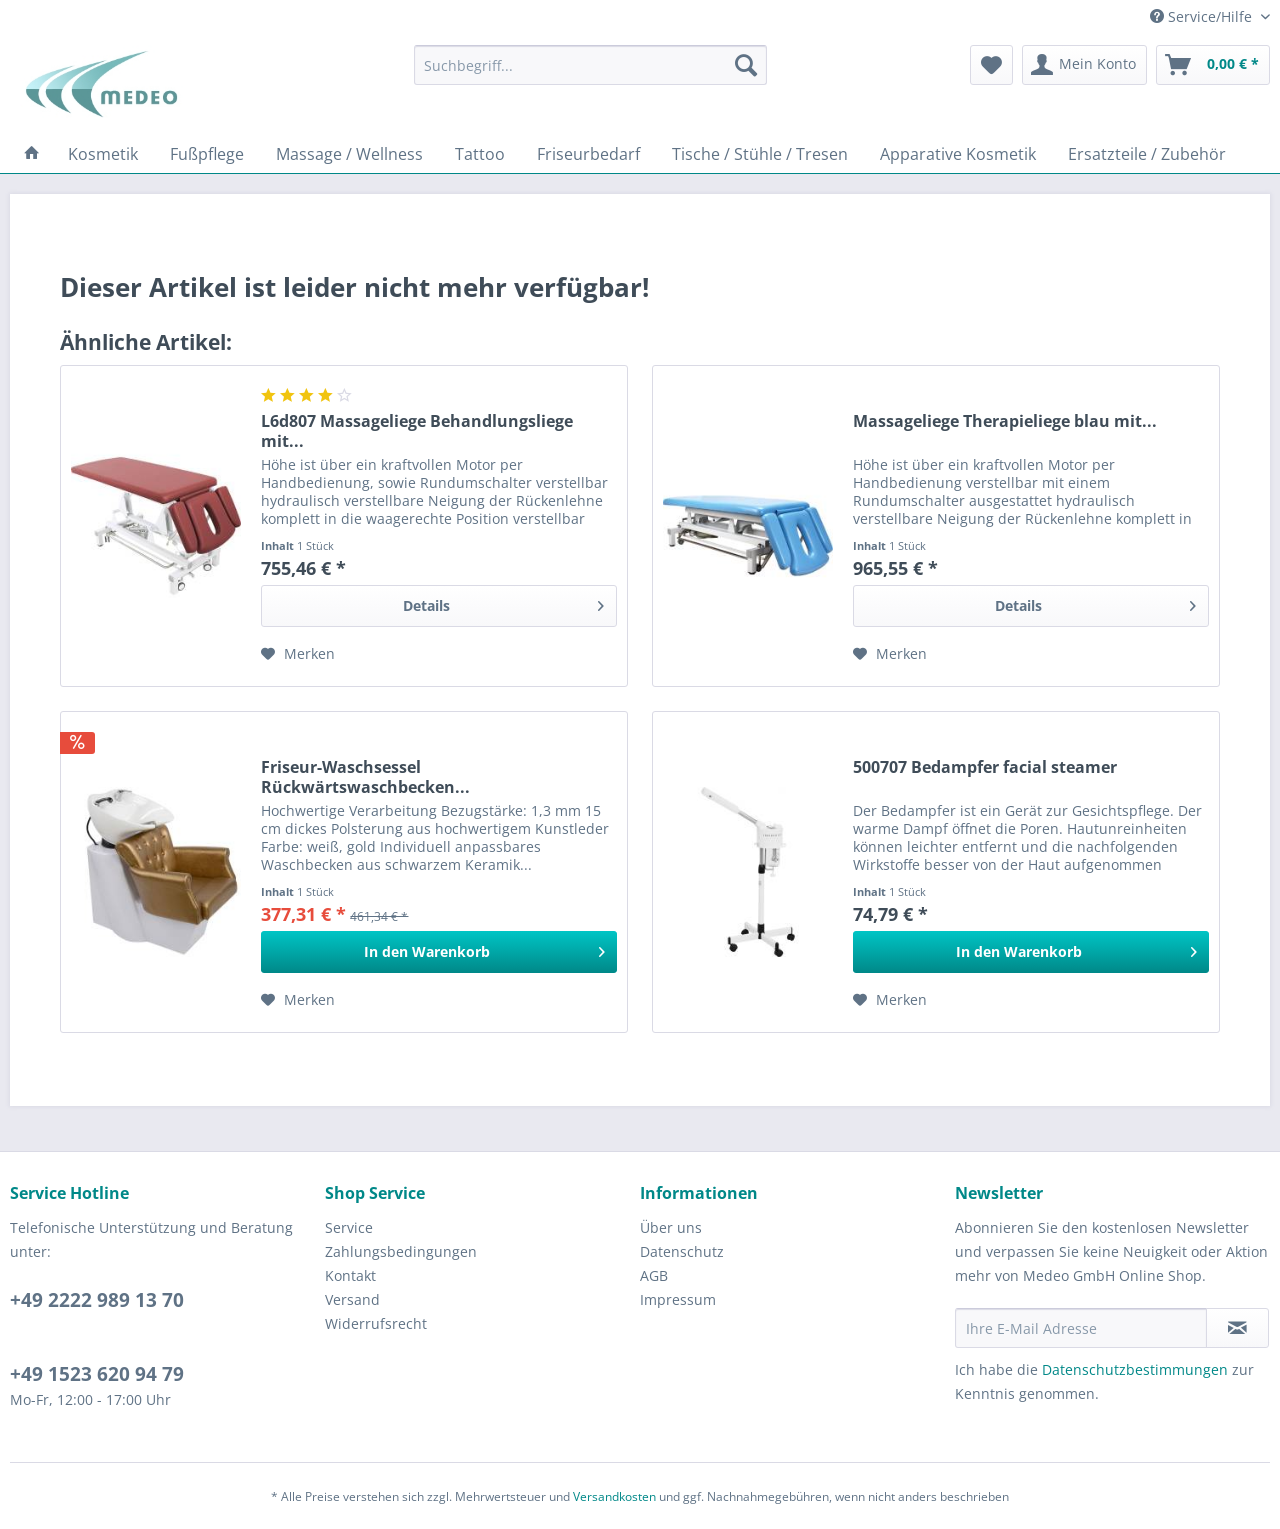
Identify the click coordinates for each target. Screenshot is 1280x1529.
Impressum (678, 1299)
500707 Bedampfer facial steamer (985, 767)
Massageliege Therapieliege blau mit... (1005, 421)
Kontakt (350, 1275)
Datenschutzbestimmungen (1135, 1369)
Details (503, 602)
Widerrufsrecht (376, 1323)
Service (349, 1227)
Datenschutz (682, 1251)
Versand (352, 1299)
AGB (654, 1275)
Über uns (671, 1227)
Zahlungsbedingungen (401, 1251)
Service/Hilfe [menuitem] (1203, 16)
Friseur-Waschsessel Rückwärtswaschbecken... (365, 777)
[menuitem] (590, 65)
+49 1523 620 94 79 (97, 1374)
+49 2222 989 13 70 (97, 1300)
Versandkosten (614, 1496)
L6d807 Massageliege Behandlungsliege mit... (417, 431)
